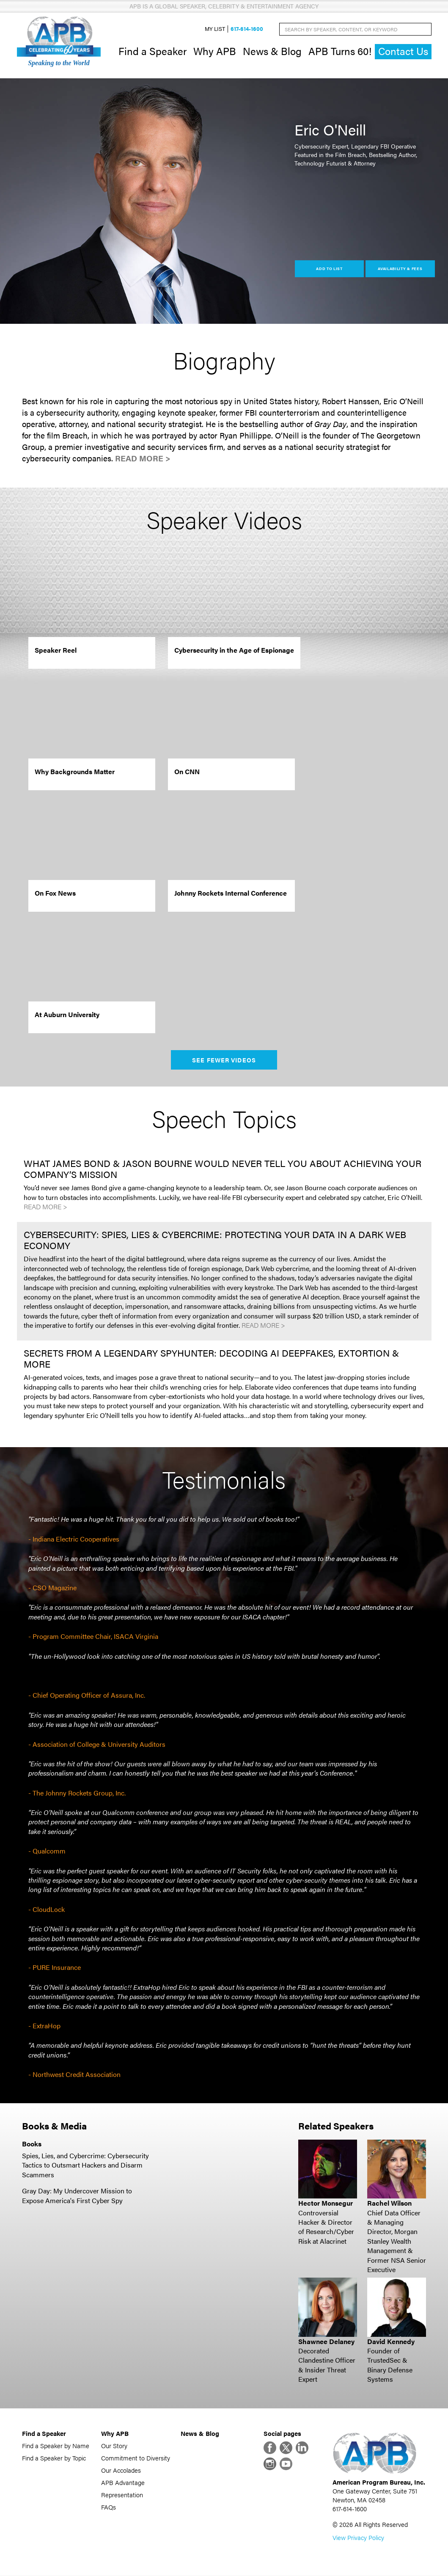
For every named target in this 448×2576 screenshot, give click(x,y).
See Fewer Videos (224, 1060)
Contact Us (403, 51)
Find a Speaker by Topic (54, 2457)
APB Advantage (123, 2482)
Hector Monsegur (325, 2203)
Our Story (114, 2445)
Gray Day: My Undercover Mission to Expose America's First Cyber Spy (77, 2195)
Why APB (214, 51)
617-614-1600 (247, 29)
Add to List (329, 268)
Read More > (142, 458)
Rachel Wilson (389, 2203)
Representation (122, 2494)
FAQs (108, 2506)
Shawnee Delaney (326, 2341)
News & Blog (272, 51)
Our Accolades (121, 2470)
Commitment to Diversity (135, 2457)
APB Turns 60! (339, 51)
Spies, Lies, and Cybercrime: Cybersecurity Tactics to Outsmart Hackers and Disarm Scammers (85, 2165)
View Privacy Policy (358, 2537)
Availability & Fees (400, 268)
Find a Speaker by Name (55, 2445)
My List (215, 29)
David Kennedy (391, 2341)
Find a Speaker (152, 51)
